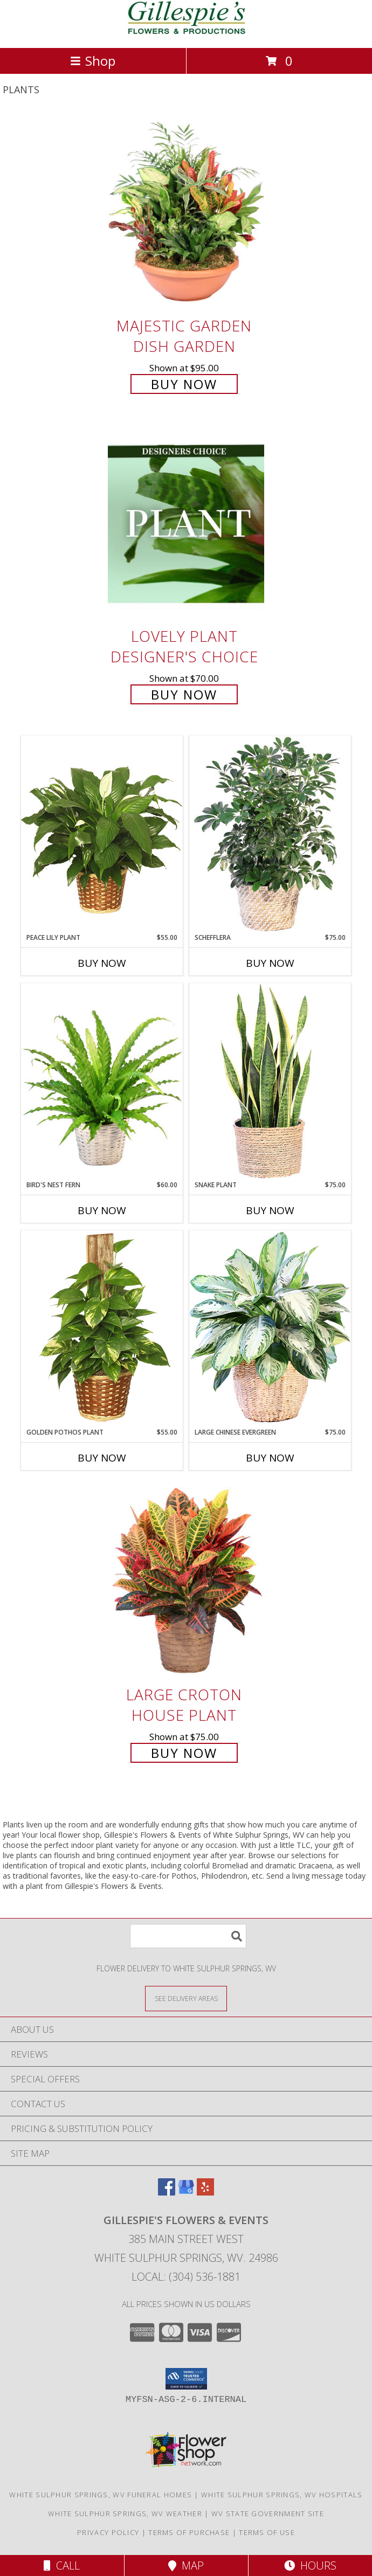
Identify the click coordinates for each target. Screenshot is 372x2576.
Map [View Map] (186, 2565)
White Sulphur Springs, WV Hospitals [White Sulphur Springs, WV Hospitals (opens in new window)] (282, 2494)
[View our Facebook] (166, 2192)
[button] (186, 2379)
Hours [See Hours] (310, 2565)
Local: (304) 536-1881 (186, 2276)
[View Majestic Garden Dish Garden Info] (186, 213)
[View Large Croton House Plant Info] (186, 1582)
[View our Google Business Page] (186, 2192)
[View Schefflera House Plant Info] (270, 834)
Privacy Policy (108, 2532)
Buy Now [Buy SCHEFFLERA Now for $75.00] (270, 963)
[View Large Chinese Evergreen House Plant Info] (270, 1329)
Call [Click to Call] (62, 2565)
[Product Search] (188, 1936)
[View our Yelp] (205, 2192)
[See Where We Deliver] (186, 1998)
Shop (92, 61)
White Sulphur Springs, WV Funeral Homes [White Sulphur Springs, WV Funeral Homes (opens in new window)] (100, 2494)
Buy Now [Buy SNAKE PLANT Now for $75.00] (270, 1210)
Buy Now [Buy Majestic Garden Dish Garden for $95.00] (184, 384)
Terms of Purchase (189, 2532)
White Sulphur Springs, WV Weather (125, 2513)
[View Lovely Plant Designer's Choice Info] (186, 524)
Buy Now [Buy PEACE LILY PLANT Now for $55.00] (102, 963)
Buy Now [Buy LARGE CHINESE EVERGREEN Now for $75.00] (270, 1458)
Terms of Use (267, 2532)
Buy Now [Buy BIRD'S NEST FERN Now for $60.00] (102, 1210)
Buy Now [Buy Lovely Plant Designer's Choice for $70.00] (184, 694)
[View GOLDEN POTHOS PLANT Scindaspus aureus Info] (102, 1329)
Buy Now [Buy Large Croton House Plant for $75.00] (184, 1753)
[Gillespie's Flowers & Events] (186, 32)
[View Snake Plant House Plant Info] (270, 1082)
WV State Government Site (267, 2513)
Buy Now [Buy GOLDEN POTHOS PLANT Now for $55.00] (102, 1458)
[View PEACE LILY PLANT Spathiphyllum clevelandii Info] (102, 834)
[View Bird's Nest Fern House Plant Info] (102, 1082)
